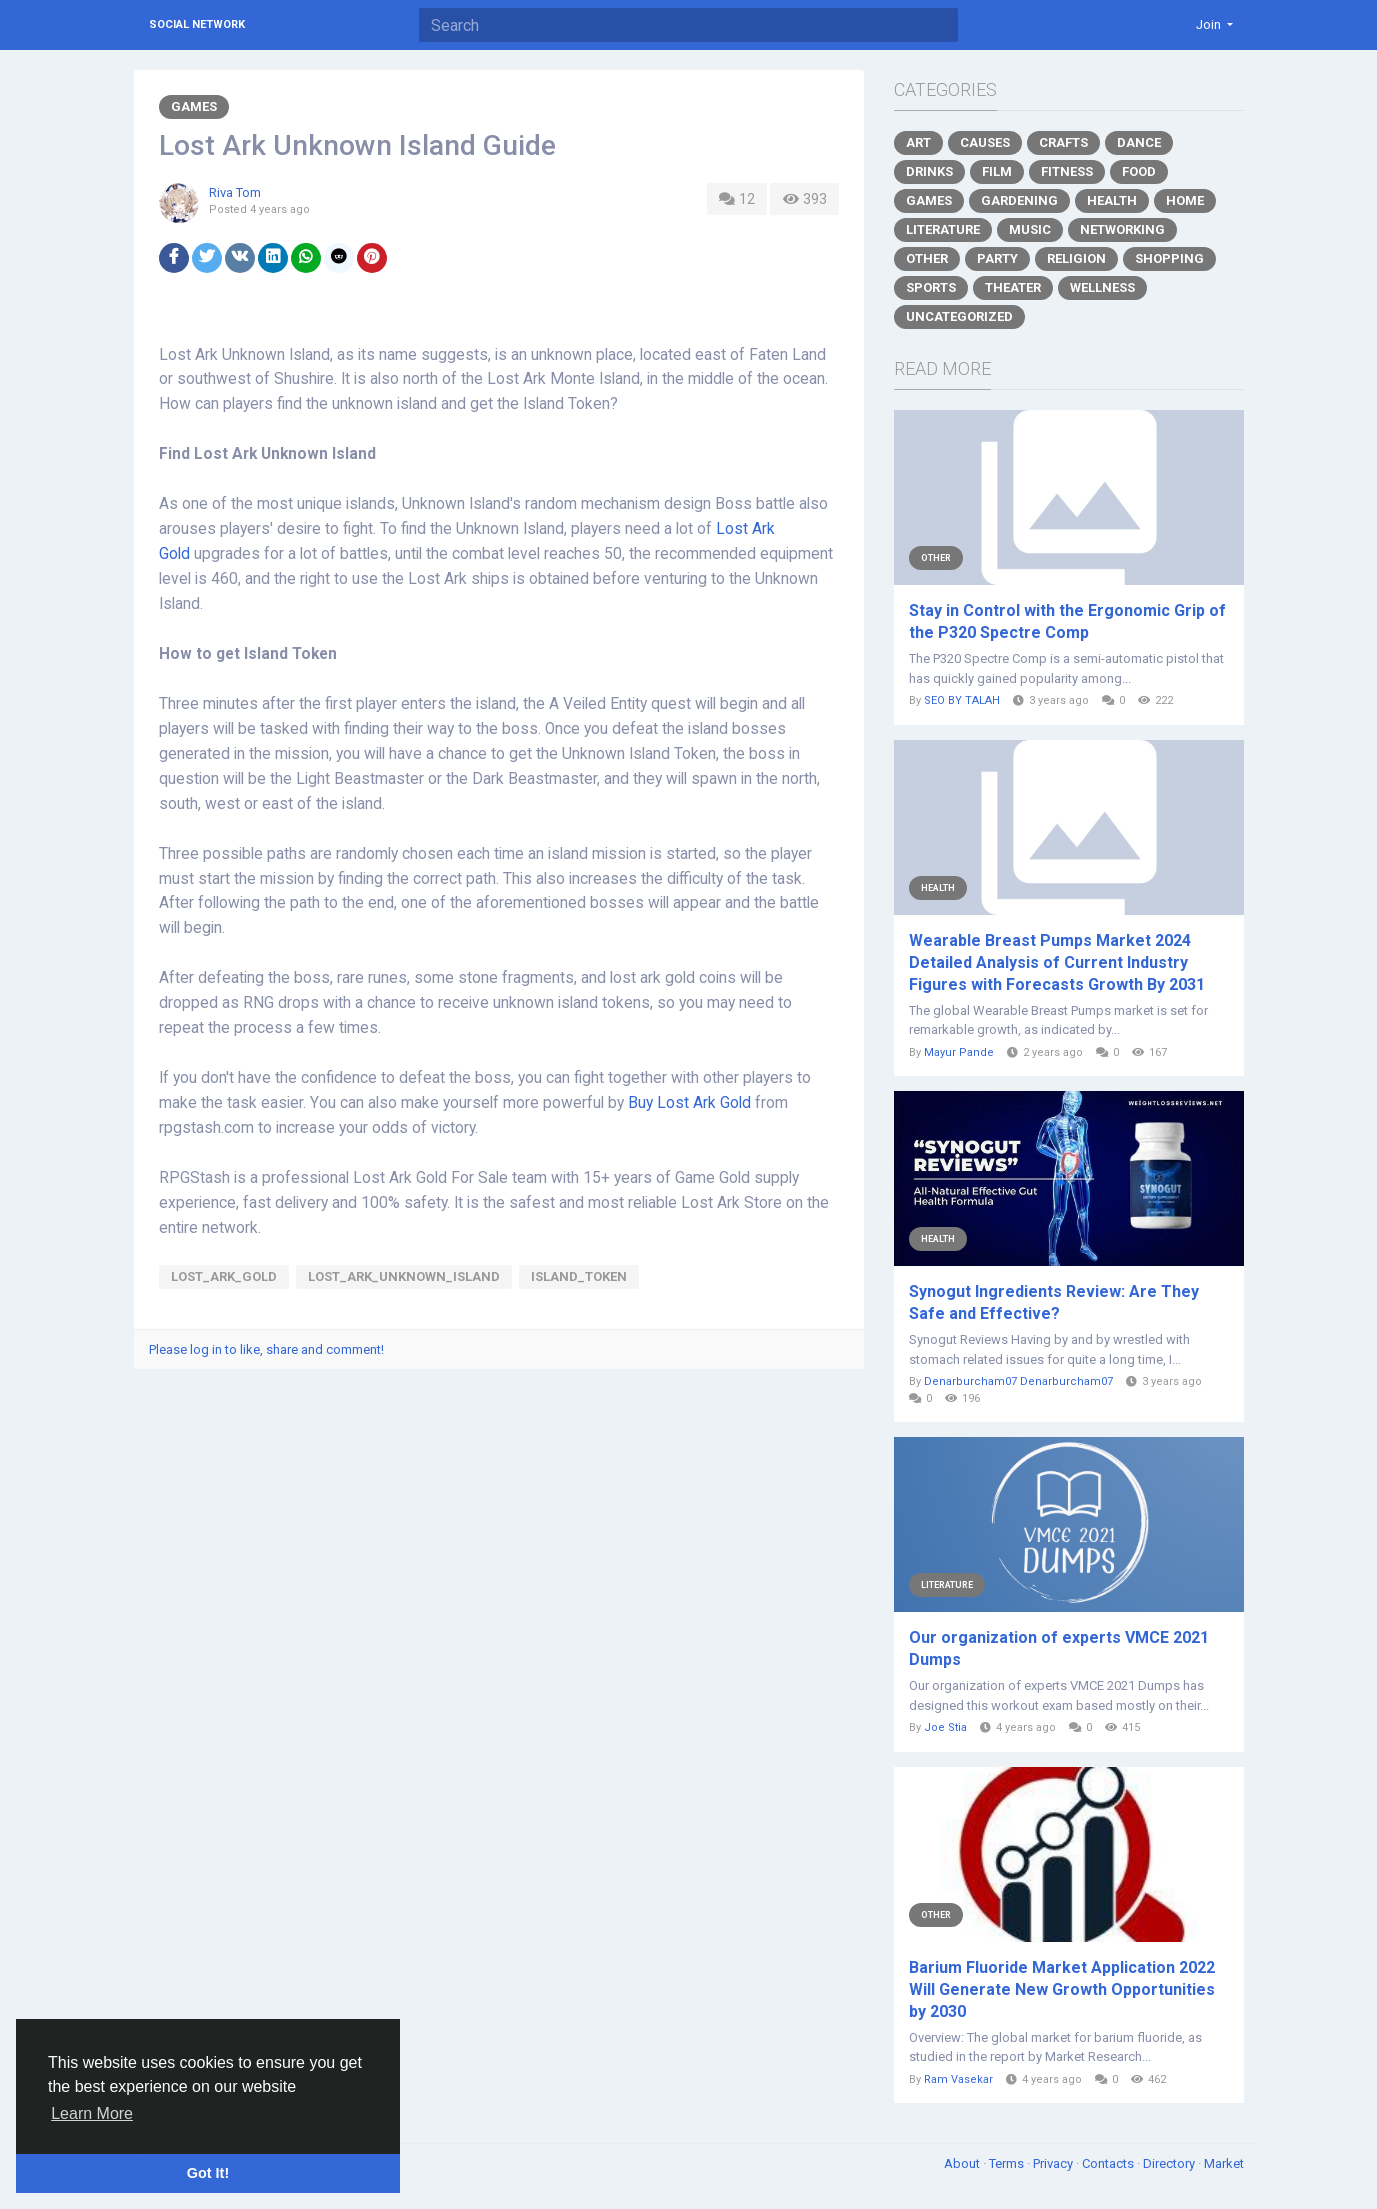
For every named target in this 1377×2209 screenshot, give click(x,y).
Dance (1139, 142)
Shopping (1169, 258)
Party (997, 258)
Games (194, 106)
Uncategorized (959, 316)
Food (1139, 171)
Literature (943, 229)
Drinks (929, 171)
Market (1224, 2163)
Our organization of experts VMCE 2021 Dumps (1059, 1648)
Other (927, 258)
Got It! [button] (208, 2173)
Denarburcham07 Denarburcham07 (1018, 1381)
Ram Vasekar (958, 2079)
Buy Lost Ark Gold (689, 1103)
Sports (931, 287)
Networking (1122, 229)
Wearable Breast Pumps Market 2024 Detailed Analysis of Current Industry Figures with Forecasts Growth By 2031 (1057, 962)
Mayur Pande (959, 1052)
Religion (1076, 258)
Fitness (1067, 171)
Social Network (197, 24)
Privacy (1054, 2163)
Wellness (1102, 287)
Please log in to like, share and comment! (266, 1349)
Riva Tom (235, 192)
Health (1112, 200)
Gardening (1019, 200)
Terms (1008, 2163)
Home (1185, 200)
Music (1030, 229)
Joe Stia (945, 1727)
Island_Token (579, 1276)
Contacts (1109, 2163)
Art (918, 142)
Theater (1013, 287)
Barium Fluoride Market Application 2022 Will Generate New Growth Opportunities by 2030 (1062, 1989)
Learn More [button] (92, 2113)
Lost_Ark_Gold (224, 1276)
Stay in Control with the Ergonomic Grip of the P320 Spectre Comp (1067, 621)
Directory (1170, 2163)
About (963, 2163)
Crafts (1063, 142)
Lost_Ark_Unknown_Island (404, 1276)
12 (737, 199)
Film (997, 171)
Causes (985, 142)
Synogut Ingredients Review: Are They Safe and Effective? (1054, 1302)
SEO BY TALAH (962, 700)
